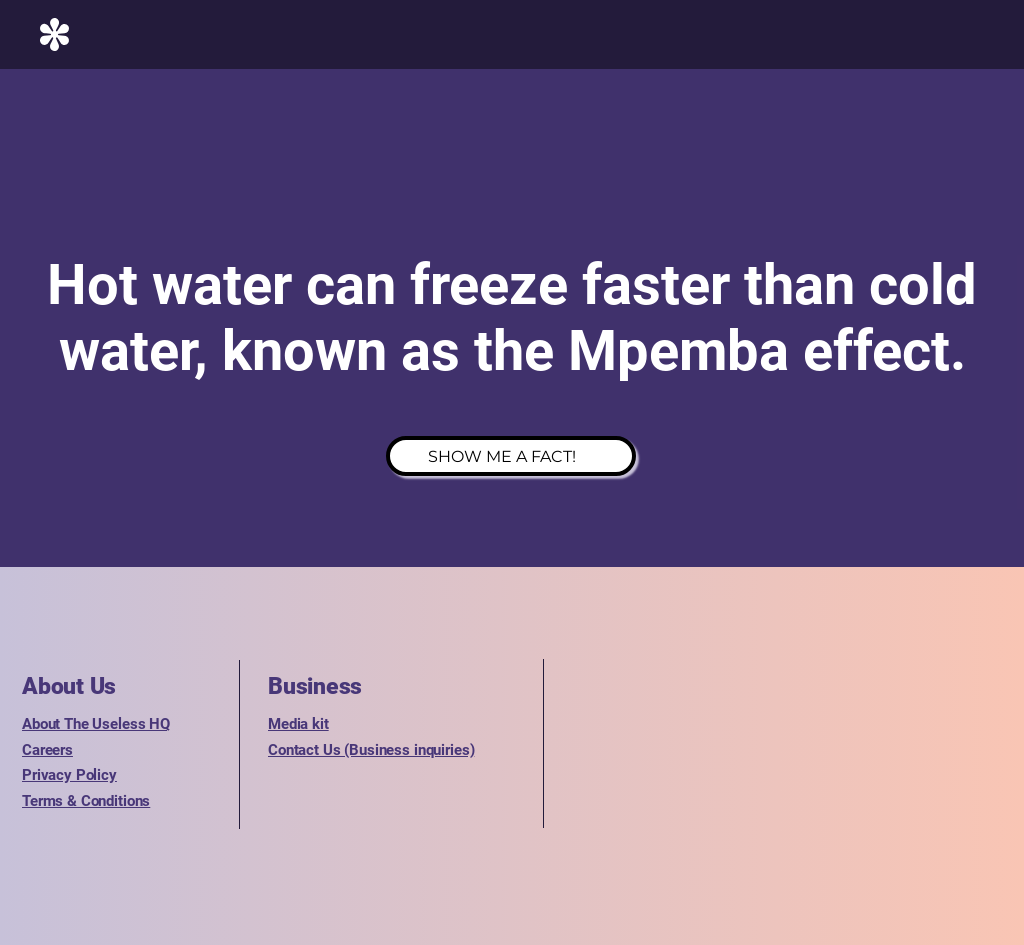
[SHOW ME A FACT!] (511, 456)
